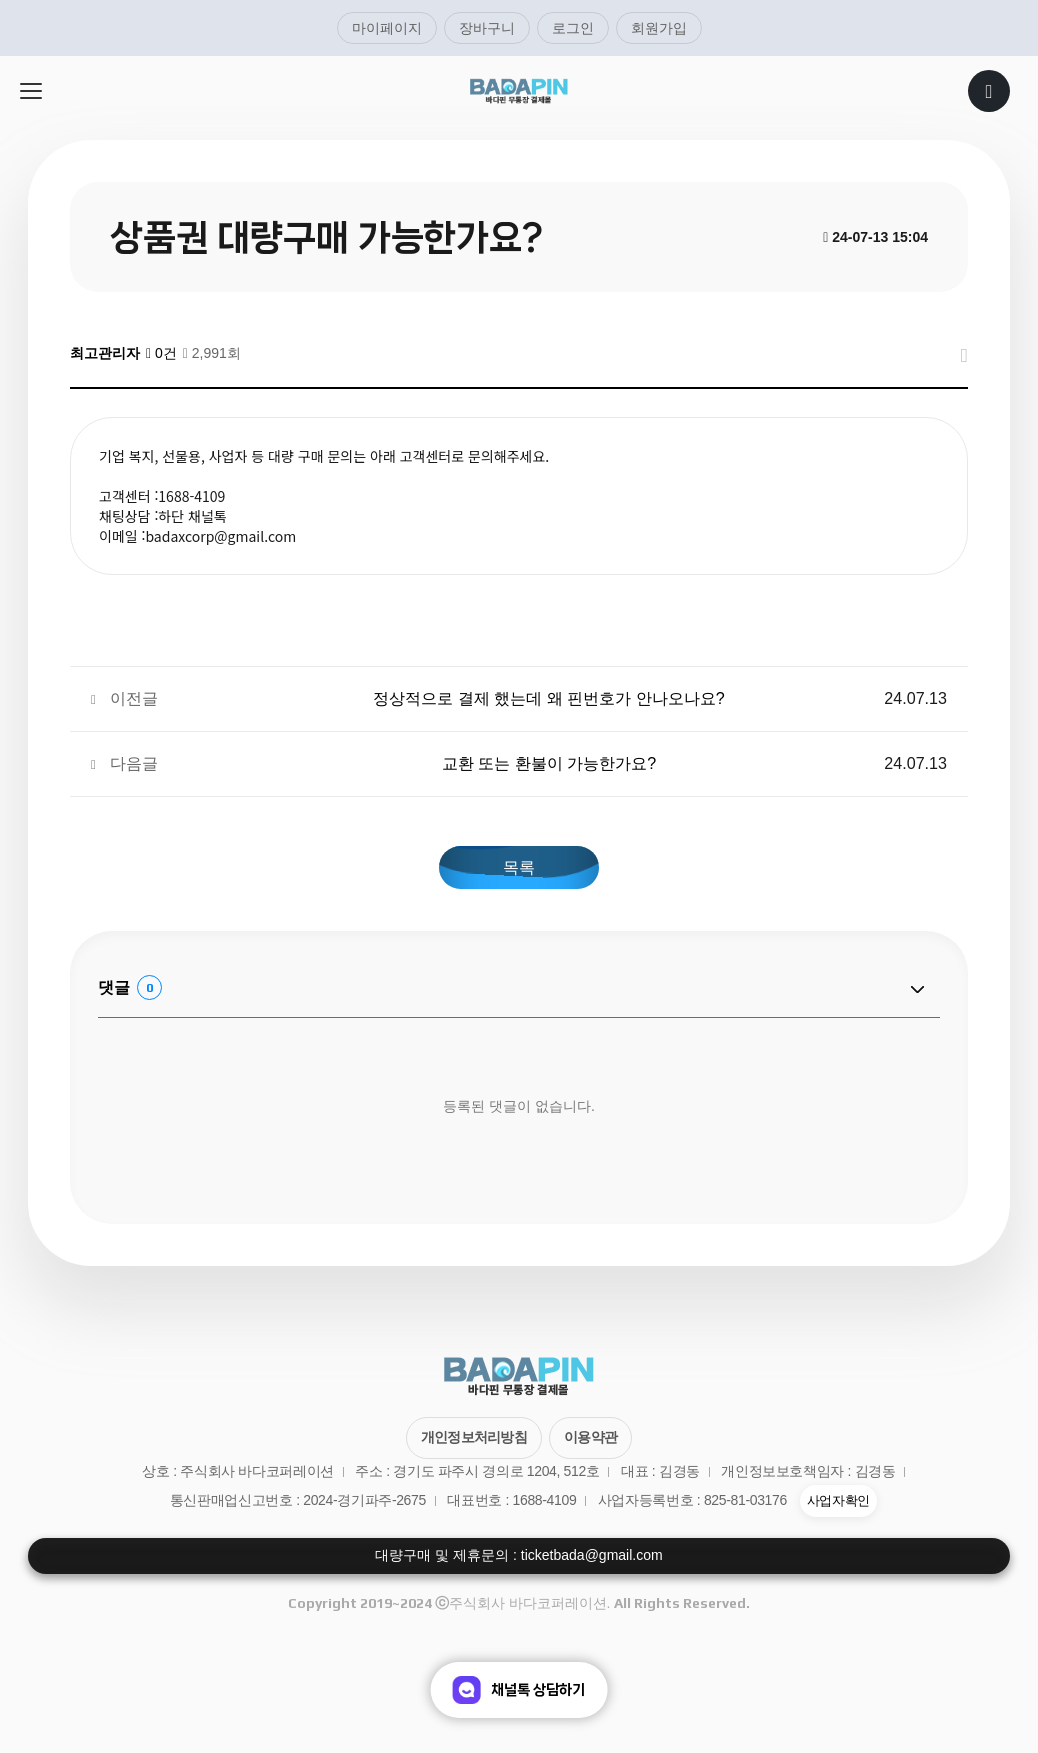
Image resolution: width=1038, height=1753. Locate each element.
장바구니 (487, 28)
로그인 (573, 28)
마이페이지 (387, 28)
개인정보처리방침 (474, 1437)
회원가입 (659, 28)
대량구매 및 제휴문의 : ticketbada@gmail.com (518, 1555)
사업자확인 (838, 1501)
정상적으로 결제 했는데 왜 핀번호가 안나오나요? (548, 698)
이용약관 (590, 1437)
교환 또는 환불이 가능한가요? (549, 763)
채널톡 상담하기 (519, 1690)
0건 (161, 353)
